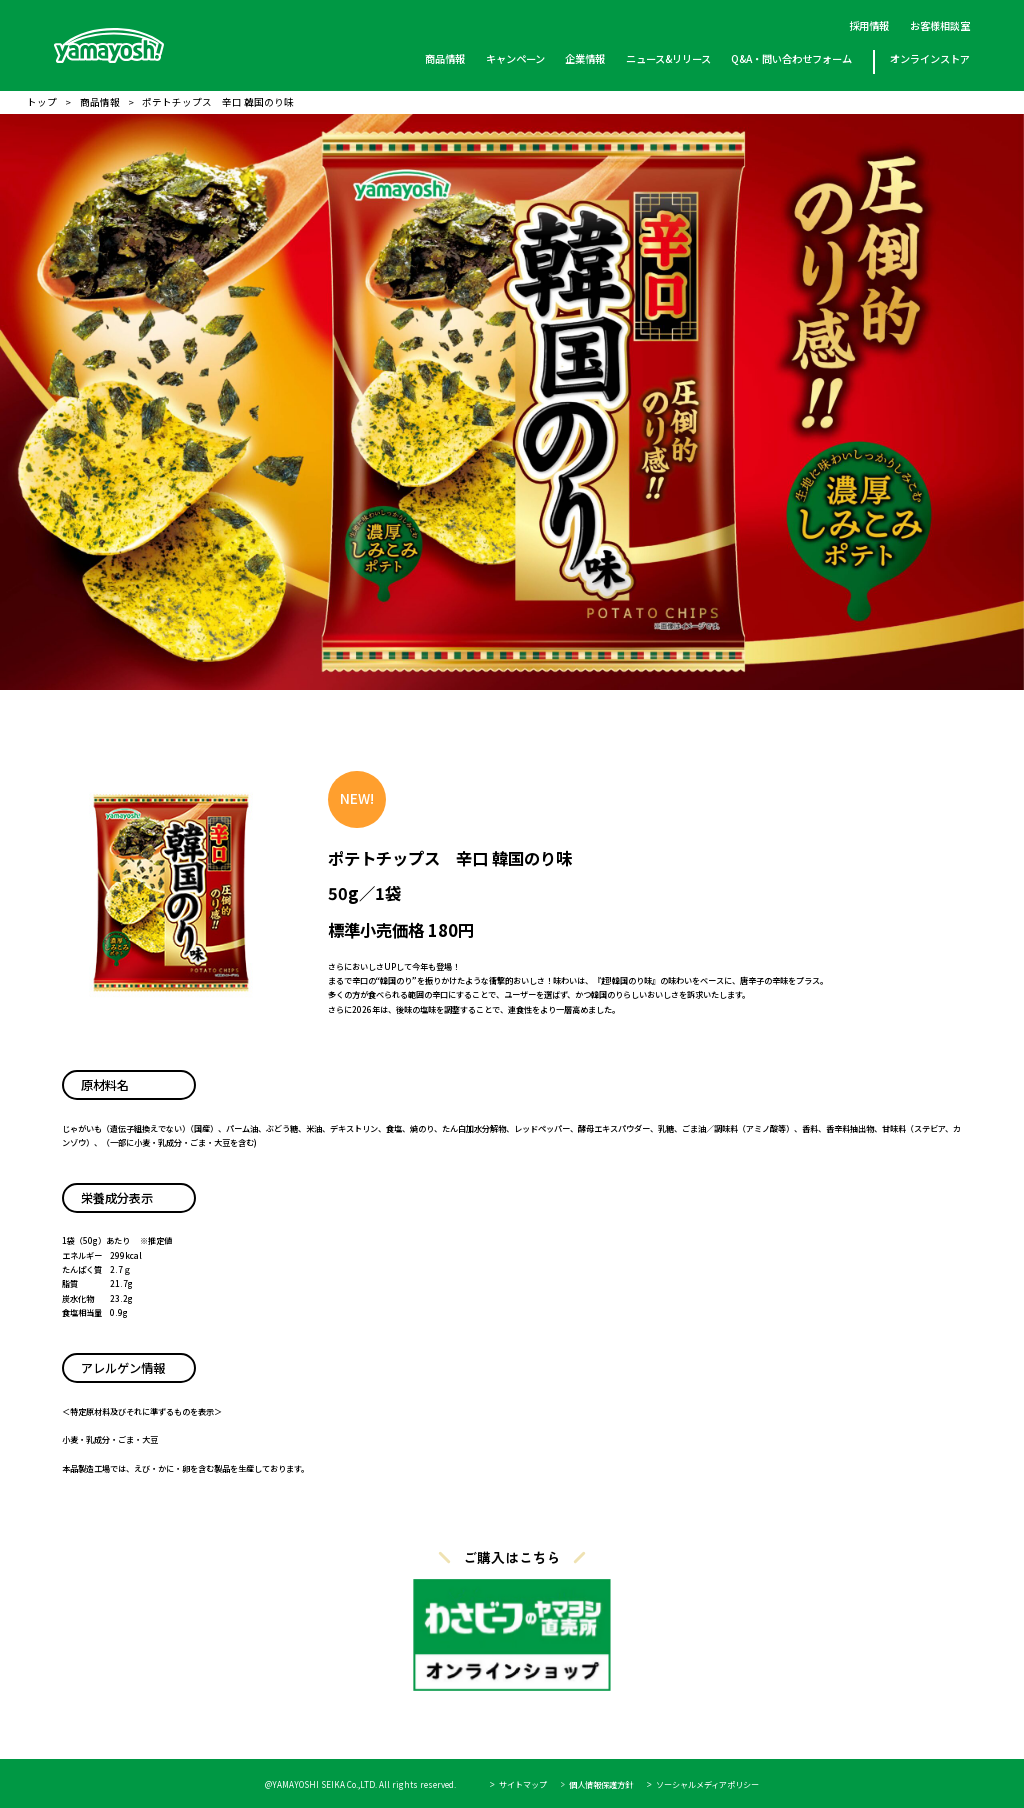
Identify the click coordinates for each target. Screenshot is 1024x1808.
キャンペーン (515, 58)
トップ (42, 103)
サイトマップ (523, 1785)
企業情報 (585, 58)
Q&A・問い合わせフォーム (791, 58)
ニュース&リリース (667, 58)
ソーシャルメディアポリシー (707, 1785)
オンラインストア (929, 58)
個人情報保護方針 (601, 1785)
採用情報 (869, 25)
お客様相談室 (939, 25)
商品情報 (445, 58)
